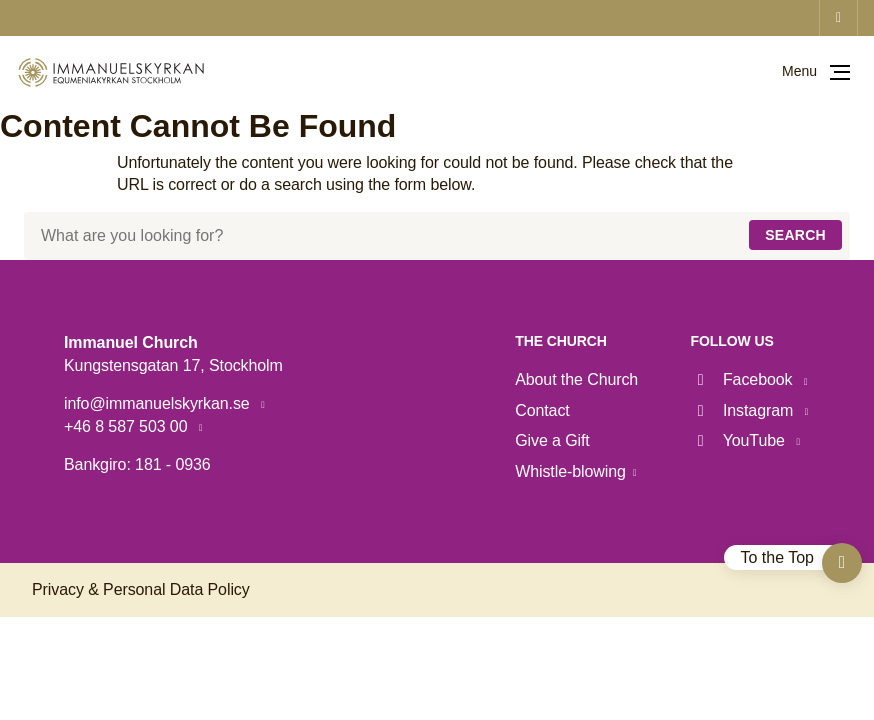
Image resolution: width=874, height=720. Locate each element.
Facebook (744, 379)
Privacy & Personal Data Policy (141, 589)
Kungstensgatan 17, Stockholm (173, 365)
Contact (542, 410)
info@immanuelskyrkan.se (159, 403)
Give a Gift (552, 440)
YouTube (740, 440)
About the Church (576, 379)
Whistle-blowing (570, 471)
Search (795, 235)
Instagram (744, 410)
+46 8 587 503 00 (128, 426)
